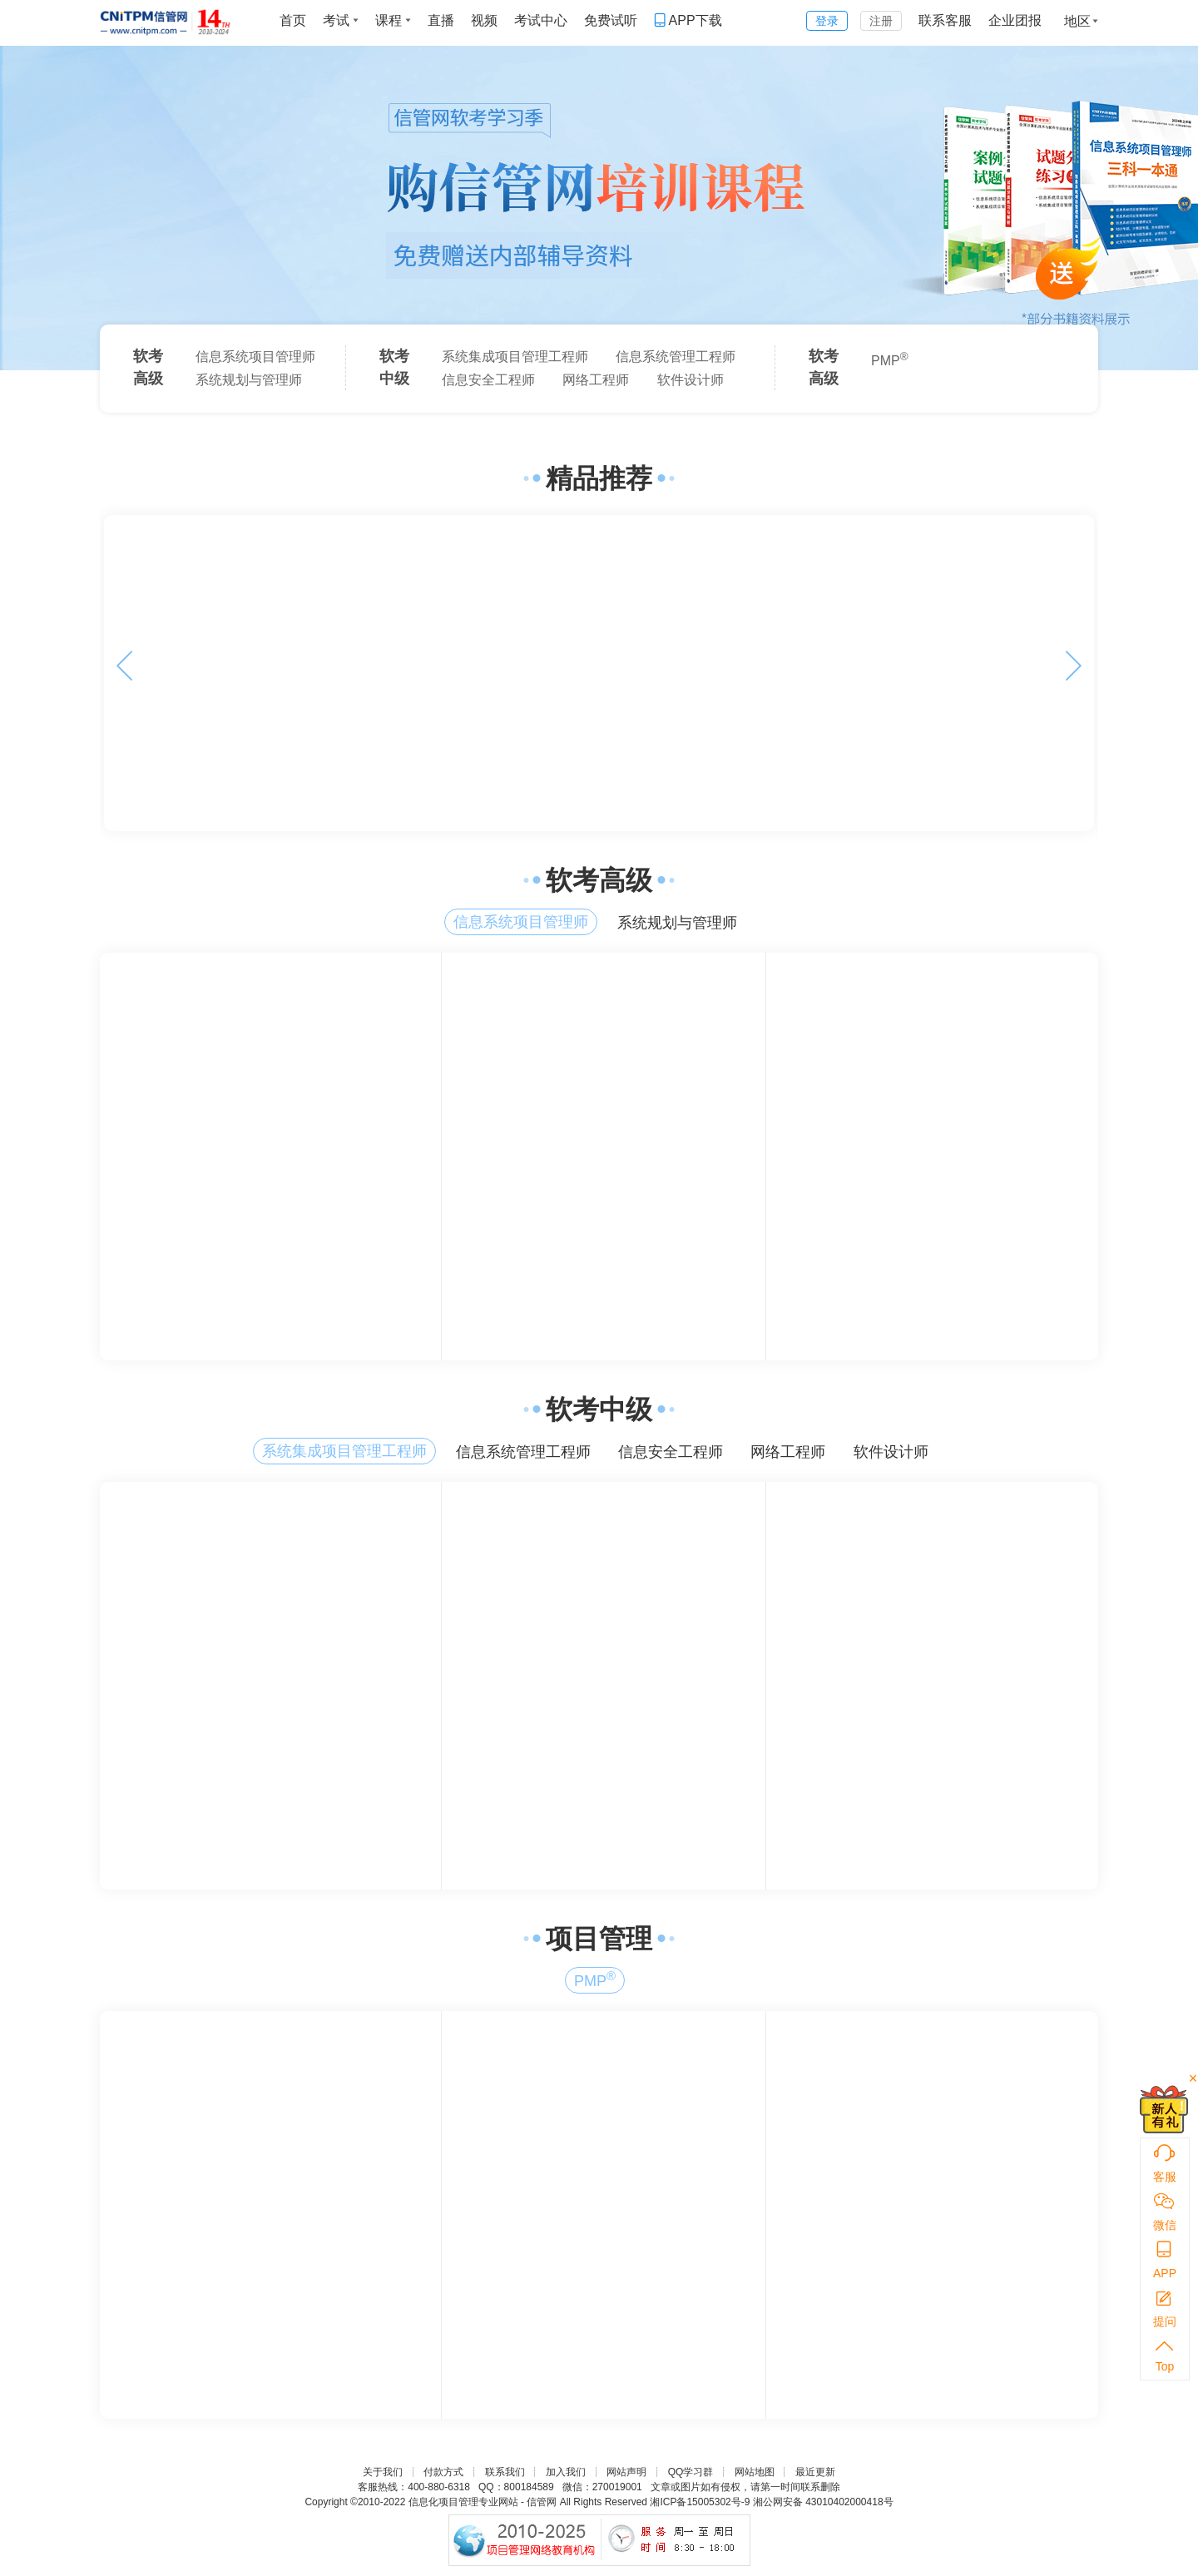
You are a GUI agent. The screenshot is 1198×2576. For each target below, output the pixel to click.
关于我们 (383, 2472)
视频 (484, 20)
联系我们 (505, 2472)
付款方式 (443, 2472)
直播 (441, 20)
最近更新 (815, 2472)
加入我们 (566, 2472)
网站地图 (755, 2472)
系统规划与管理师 (249, 380)
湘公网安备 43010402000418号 (823, 2502)
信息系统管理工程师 (675, 356)
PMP (889, 359)
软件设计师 (690, 380)
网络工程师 (595, 380)
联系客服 (945, 20)
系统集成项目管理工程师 (515, 356)
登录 (827, 20)
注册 (881, 20)
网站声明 (626, 2472)
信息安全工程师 (488, 380)
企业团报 (1015, 20)
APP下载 (688, 20)
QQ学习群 (691, 2472)
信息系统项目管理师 (255, 356)
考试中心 (540, 20)
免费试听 (610, 20)
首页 (293, 20)
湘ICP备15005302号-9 (700, 2502)
